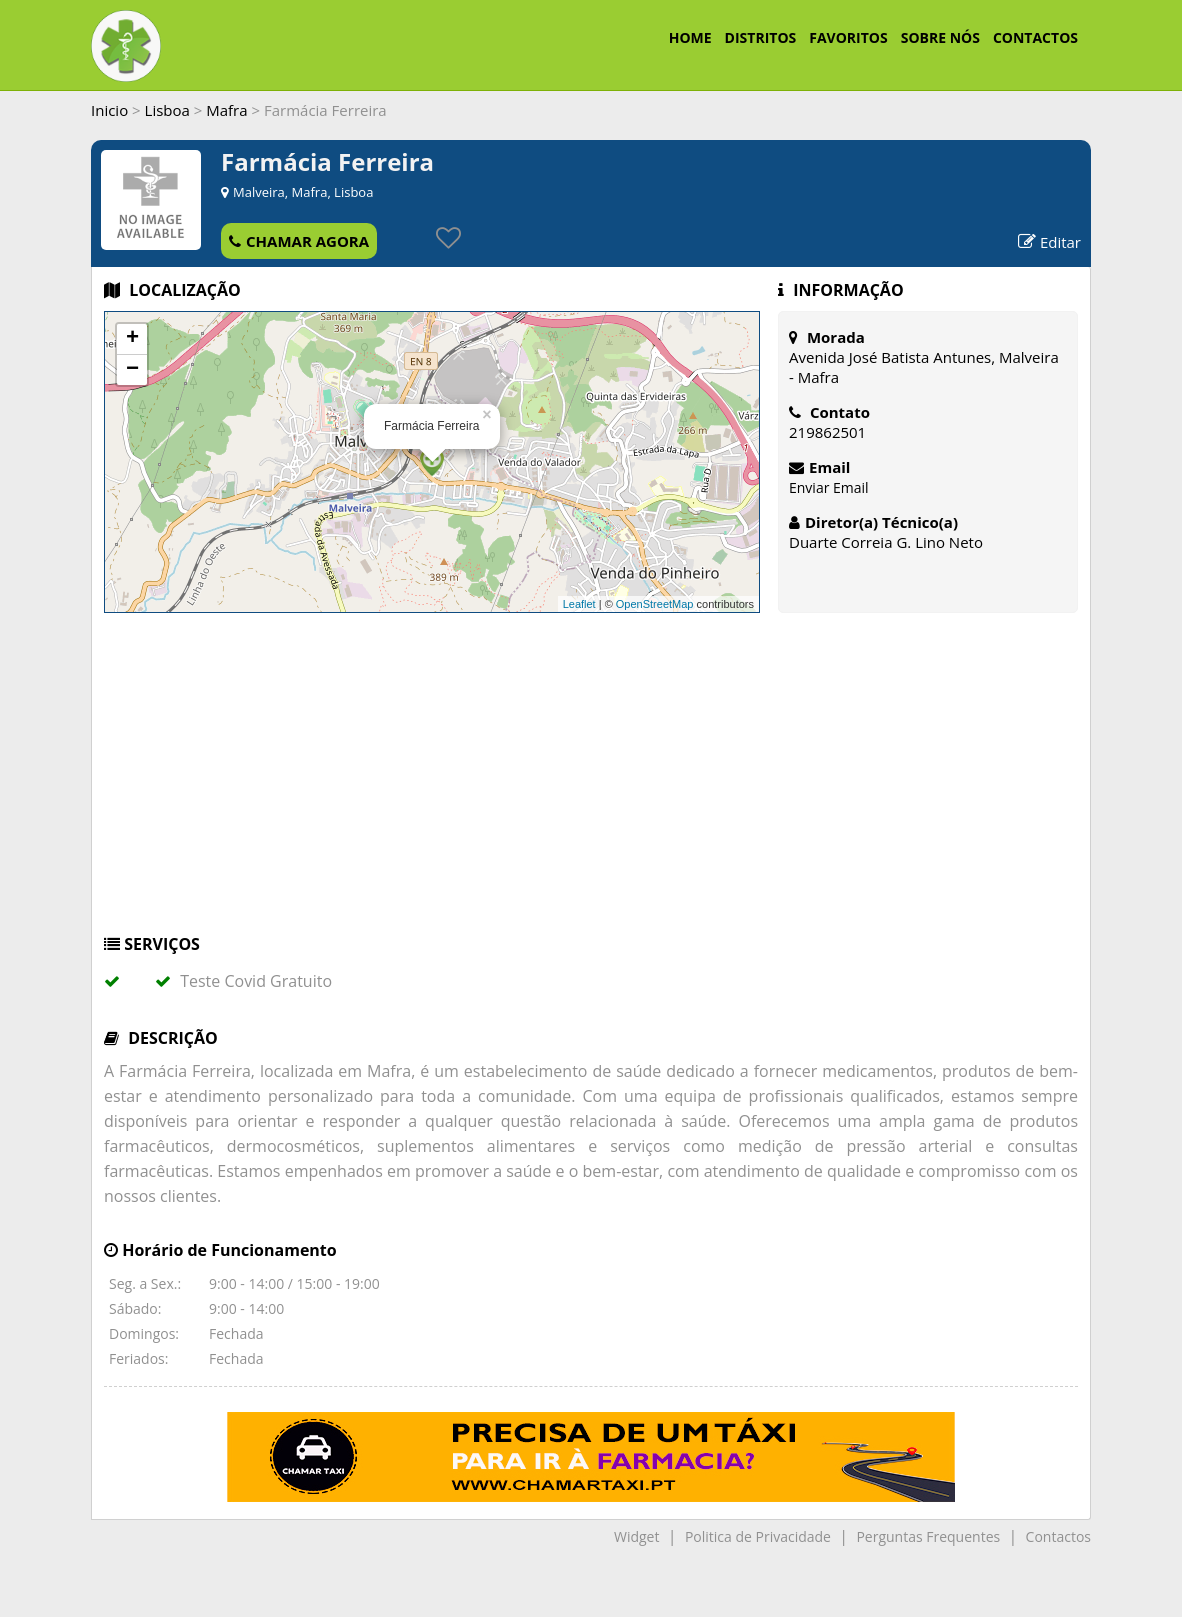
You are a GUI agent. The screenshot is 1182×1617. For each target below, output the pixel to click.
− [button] (132, 370)
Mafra (226, 110)
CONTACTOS (1035, 37)
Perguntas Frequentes (928, 1536)
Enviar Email (829, 487)
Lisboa (167, 110)
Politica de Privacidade (758, 1536)
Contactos (1058, 1536)
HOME (690, 37)
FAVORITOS (848, 37)
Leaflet (579, 604)
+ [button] (132, 339)
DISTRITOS (761, 37)
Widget (636, 1536)
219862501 (827, 432)
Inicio (109, 110)
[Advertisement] (591, 783)
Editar (1049, 242)
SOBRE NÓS (940, 37)
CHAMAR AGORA (299, 241)
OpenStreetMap (655, 604)
